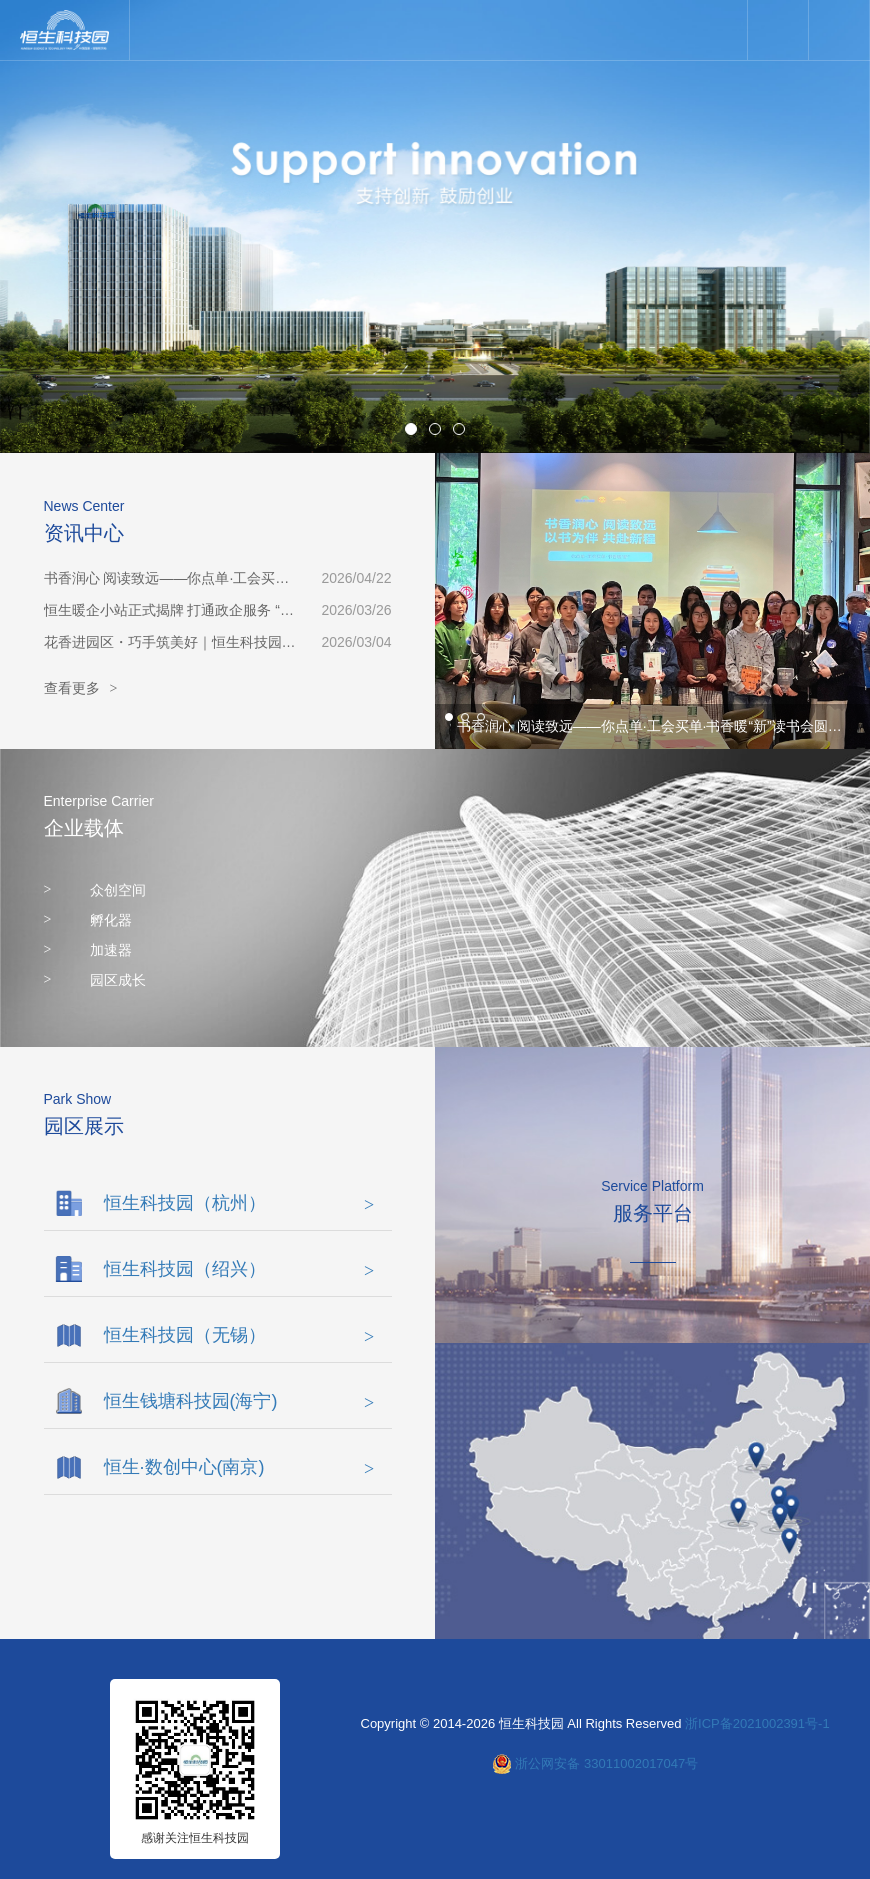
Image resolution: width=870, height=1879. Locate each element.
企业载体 (84, 828)
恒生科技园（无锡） (239, 1335)
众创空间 (95, 890)
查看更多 (81, 689)
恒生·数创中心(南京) (239, 1467)
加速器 (88, 950)
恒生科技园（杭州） (239, 1203)
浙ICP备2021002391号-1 (757, 1723)
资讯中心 (84, 533)
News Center (84, 506)
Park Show (78, 1099)
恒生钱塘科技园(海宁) (239, 1401)
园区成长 (95, 980)
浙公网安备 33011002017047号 (606, 1763)
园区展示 (84, 1126)
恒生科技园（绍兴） (239, 1269)
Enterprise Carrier (99, 801)
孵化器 (88, 920)
